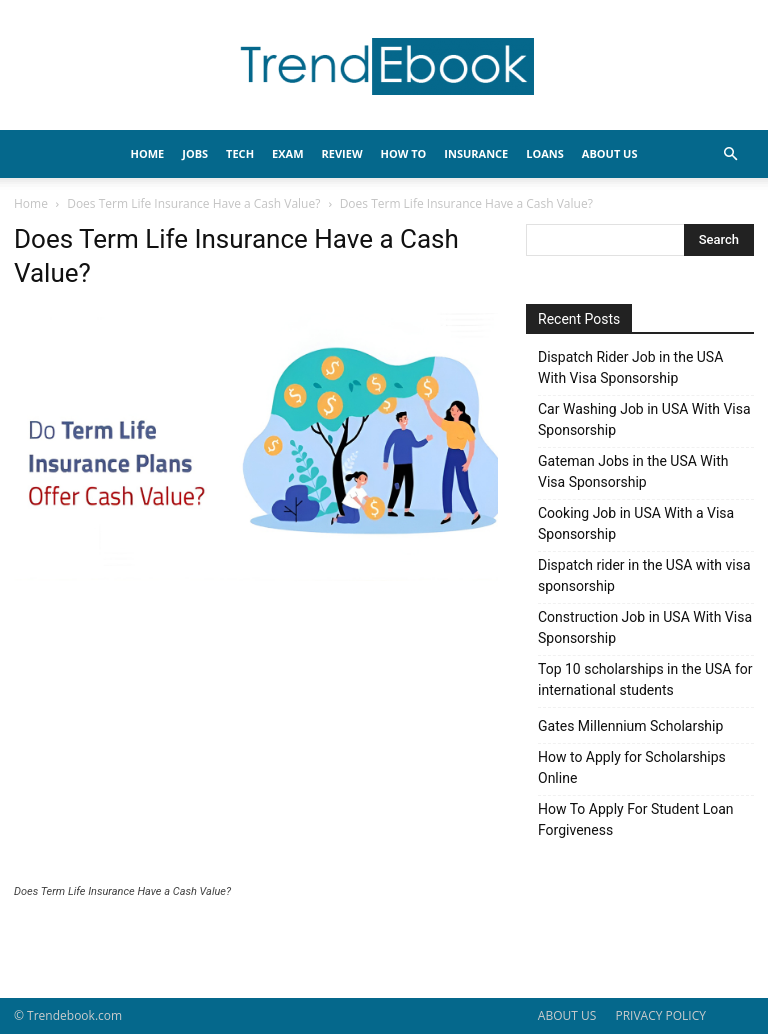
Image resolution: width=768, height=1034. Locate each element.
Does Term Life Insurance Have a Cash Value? (193, 203)
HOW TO (404, 153)
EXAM (287, 153)
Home (31, 203)
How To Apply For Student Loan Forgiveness (636, 819)
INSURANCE (476, 153)
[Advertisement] (256, 735)
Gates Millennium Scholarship (630, 726)
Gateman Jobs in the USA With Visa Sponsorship (633, 471)
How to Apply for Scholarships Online (632, 767)
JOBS (195, 153)
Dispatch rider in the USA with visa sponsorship (644, 575)
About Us (610, 153)
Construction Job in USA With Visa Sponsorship (645, 627)
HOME (148, 153)
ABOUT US (567, 1015)
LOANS (545, 153)
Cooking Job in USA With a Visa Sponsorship (636, 523)
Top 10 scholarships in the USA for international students (645, 679)
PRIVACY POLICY (660, 1015)
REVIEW (342, 153)
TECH (240, 153)
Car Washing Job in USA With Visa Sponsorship (644, 419)
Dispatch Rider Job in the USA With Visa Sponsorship (630, 367)
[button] (730, 154)
